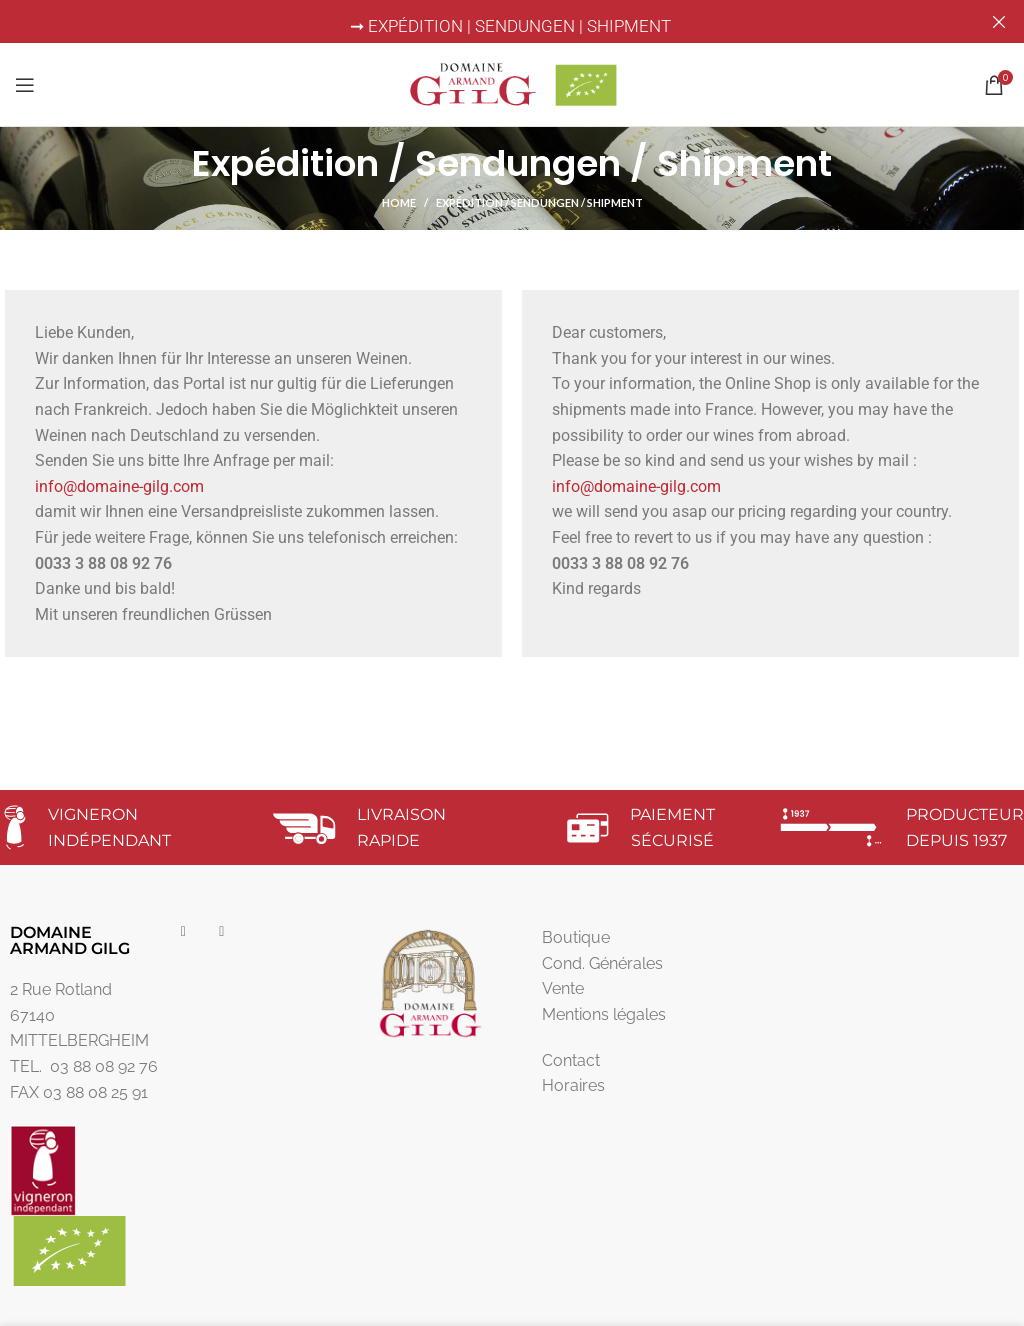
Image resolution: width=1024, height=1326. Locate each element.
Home (399, 202)
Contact (571, 1060)
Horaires (573, 1085)
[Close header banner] (999, 21)
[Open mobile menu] (25, 84)
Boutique (576, 937)
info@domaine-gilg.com (119, 486)
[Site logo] (512, 82)
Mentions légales (604, 1014)
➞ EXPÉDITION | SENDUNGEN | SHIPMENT (512, 26)
